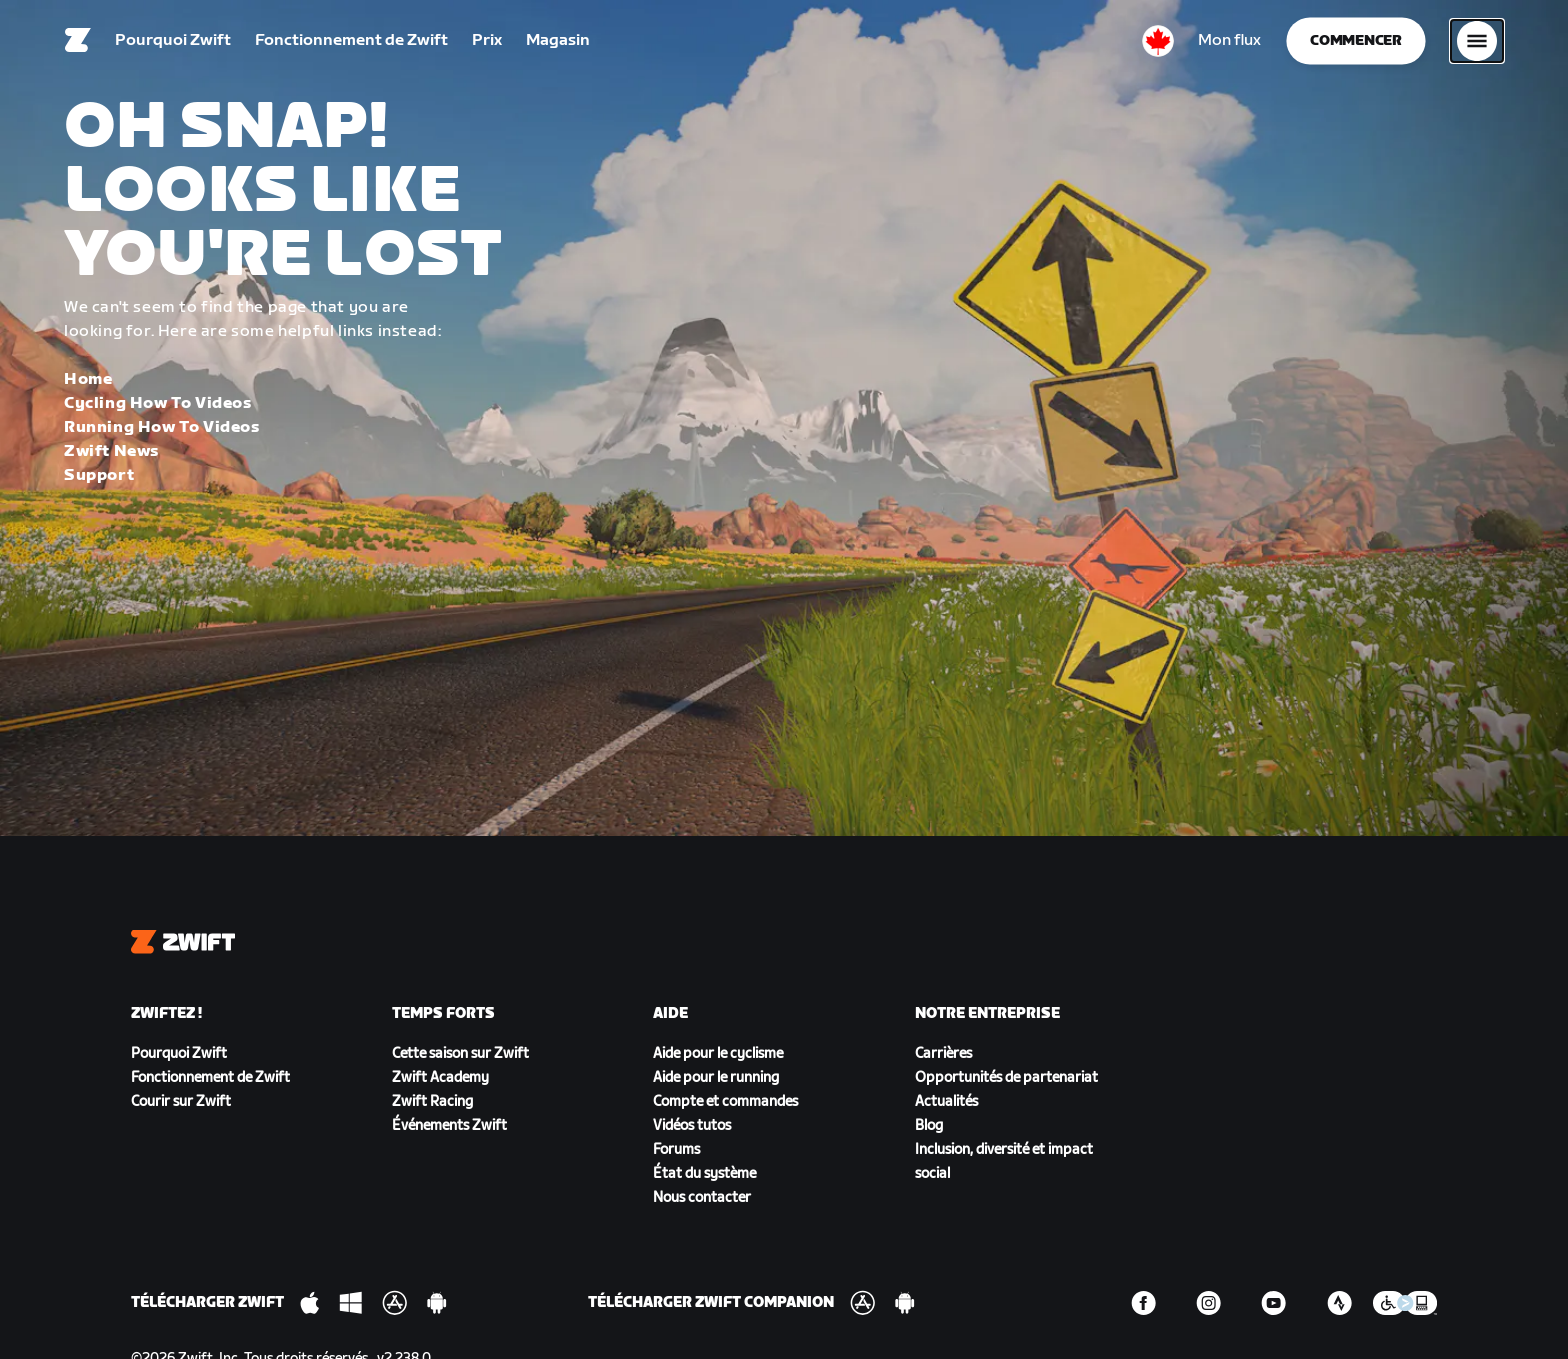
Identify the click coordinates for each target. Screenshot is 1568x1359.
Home (88, 379)
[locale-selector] (1158, 45)
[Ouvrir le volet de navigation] (1477, 45)
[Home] (78, 45)
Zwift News (111, 451)
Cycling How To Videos (158, 403)
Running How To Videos (162, 427)
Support (99, 475)
